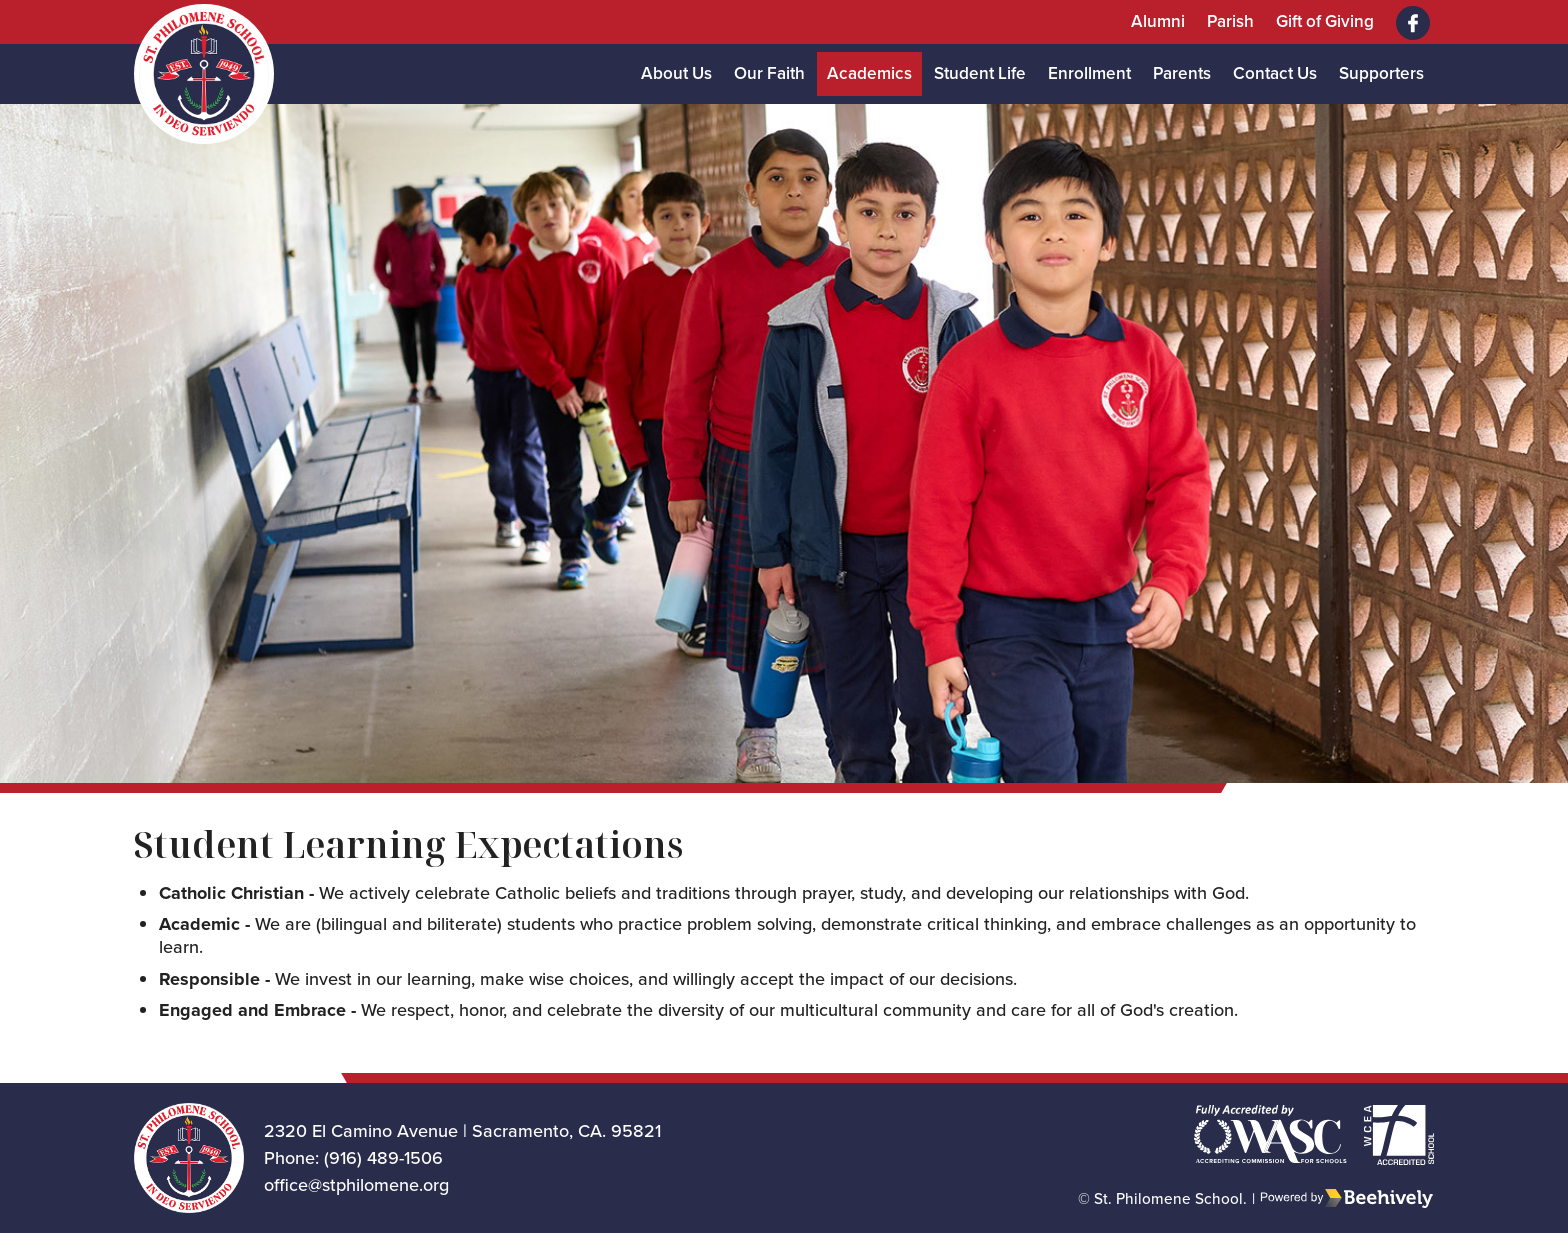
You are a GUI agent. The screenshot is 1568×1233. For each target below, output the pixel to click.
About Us (676, 73)
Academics (869, 73)
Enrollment (1089, 73)
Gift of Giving (1325, 21)
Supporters (1381, 73)
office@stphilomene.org (356, 1185)
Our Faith (769, 73)
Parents (1182, 73)
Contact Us (1275, 73)
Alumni (1158, 21)
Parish (1230, 21)
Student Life (980, 73)
